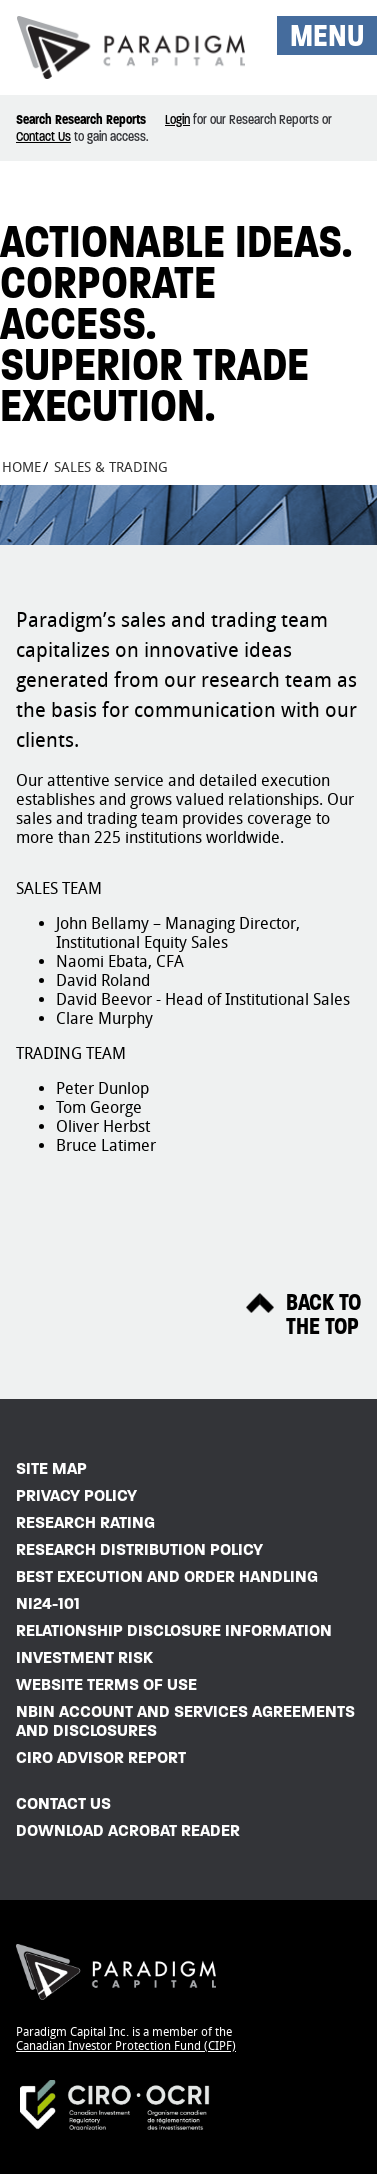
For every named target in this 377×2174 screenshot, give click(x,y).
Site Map (51, 1468)
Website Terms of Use (106, 1684)
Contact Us (43, 136)
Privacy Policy (76, 1495)
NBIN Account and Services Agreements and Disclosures (185, 1721)
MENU (327, 35)
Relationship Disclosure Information (174, 1630)
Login (177, 119)
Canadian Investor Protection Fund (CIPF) (126, 2046)
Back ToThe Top (323, 1315)
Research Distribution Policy (139, 1549)
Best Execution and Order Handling (167, 1576)
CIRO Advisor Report (101, 1757)
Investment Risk (84, 1657)
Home (21, 467)
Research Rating (85, 1522)
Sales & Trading (111, 467)
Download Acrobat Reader (128, 1830)
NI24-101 (48, 1603)
